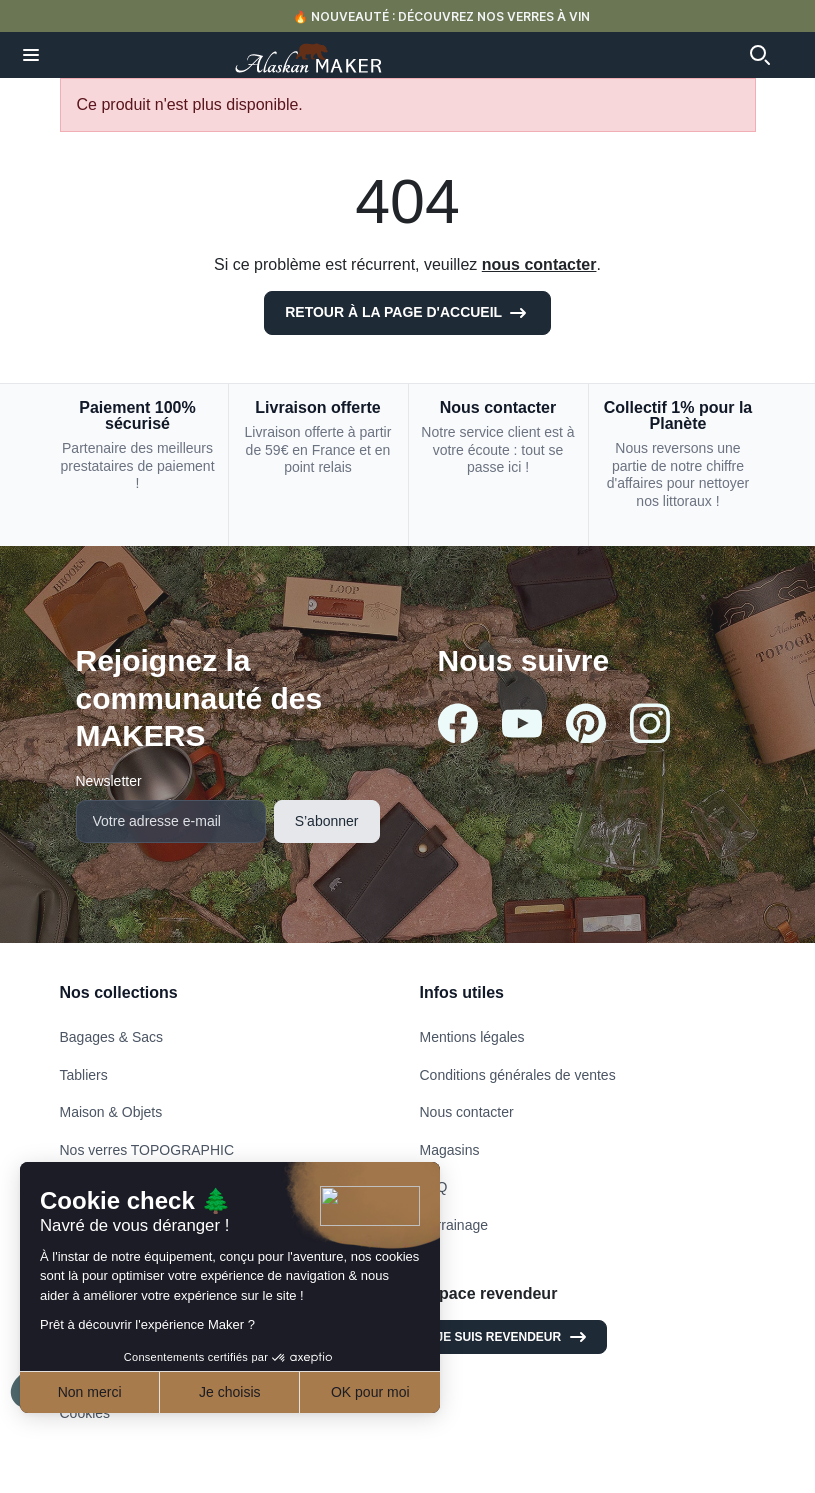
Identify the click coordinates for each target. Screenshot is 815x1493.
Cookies (85, 1413)
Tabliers (84, 1075)
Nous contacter (467, 1112)
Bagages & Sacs (112, 1037)
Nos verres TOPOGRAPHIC (147, 1150)
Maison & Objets (111, 1112)
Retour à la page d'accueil (407, 313)
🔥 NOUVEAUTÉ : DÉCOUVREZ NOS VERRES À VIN (441, 16)
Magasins (450, 1150)
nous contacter (539, 264)
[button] (31, 55)
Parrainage (454, 1225)
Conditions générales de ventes (518, 1075)
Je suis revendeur (514, 1337)
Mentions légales (472, 1037)
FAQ (434, 1187)
